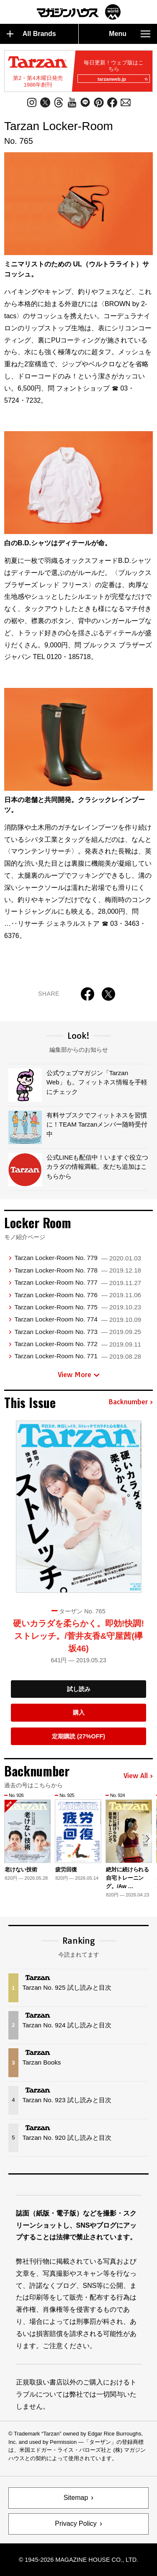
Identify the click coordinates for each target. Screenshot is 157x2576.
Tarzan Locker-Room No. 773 (77, 1331)
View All (138, 1776)
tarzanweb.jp (122, 79)
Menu (129, 34)
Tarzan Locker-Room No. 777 (77, 1282)
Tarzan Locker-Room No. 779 (77, 1257)
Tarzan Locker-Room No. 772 (77, 1343)
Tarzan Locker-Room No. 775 (77, 1307)
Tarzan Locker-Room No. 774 (77, 1319)
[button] (147, 1838)
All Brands (31, 34)
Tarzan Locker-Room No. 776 (77, 1294)
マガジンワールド (79, 12)
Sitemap (76, 2497)
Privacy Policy (76, 2523)
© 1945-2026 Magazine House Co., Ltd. (78, 2559)
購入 (79, 1712)
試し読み (78, 1689)
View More (79, 1374)
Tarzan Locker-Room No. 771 (77, 1356)
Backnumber (130, 1402)
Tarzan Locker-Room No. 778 (77, 1270)
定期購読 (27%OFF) (78, 1736)
